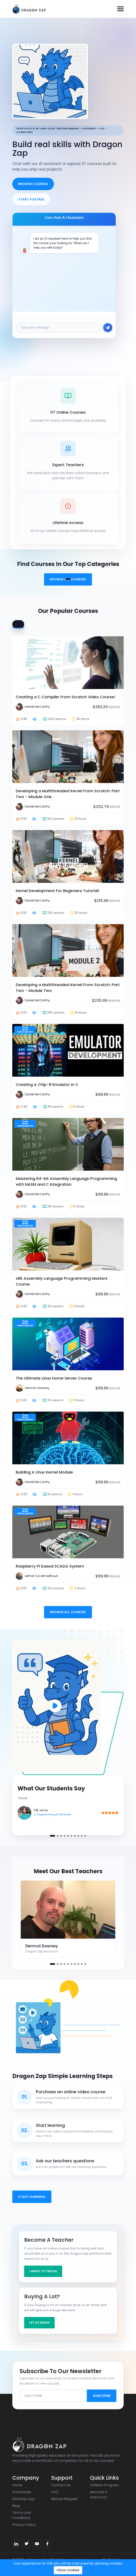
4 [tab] (64, 1843)
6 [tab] (71, 1843)
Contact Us (60, 2494)
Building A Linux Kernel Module (44, 1478)
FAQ (54, 2501)
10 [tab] (85, 1843)
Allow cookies (68, 2570)
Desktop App (23, 2508)
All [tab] (18, 631)
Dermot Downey (41, 1953)
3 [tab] (61, 1843)
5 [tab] (68, 1843)
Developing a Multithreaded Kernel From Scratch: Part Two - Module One (68, 800)
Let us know (39, 2331)
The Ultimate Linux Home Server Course (54, 1384)
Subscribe (100, 2404)
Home (17, 2494)
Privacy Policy (24, 2533)
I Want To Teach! (43, 2279)
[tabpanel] (68, 1815)
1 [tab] (68, 585)
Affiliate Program (104, 2494)
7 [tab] (75, 1843)
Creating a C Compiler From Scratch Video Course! (65, 703)
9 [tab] (82, 1843)
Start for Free (32, 201)
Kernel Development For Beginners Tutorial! (57, 897)
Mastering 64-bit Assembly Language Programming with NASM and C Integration (66, 1187)
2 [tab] (58, 1843)
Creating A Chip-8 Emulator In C (47, 1091)
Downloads (21, 2501)
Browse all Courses (68, 1619)
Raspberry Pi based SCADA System (50, 1572)
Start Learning (32, 2205)
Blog (16, 2515)
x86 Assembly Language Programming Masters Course (62, 1287)
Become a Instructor (98, 2504)
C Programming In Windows (52, 1822)
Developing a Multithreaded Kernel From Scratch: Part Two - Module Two (68, 994)
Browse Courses (34, 184)
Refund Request (64, 2508)
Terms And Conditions (21, 2524)
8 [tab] (78, 1843)
